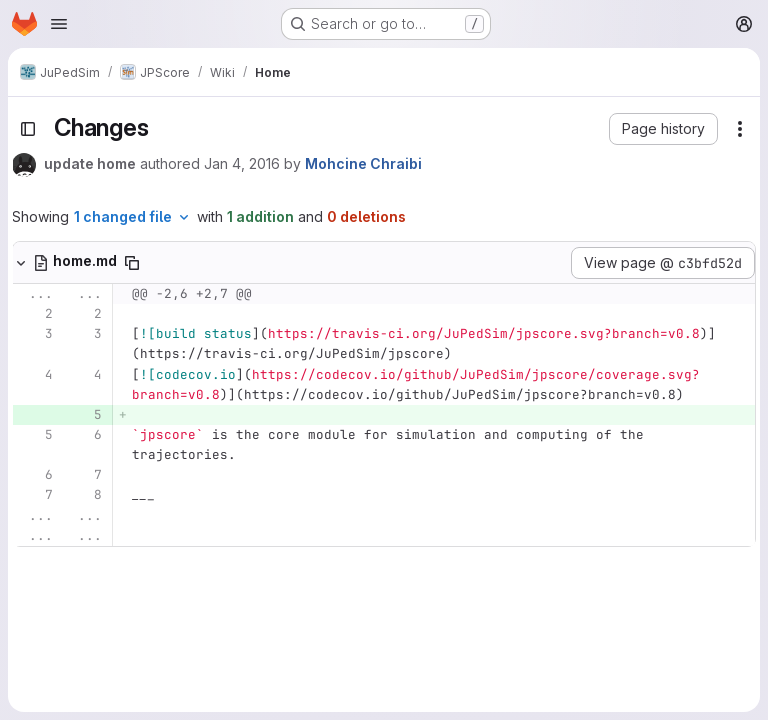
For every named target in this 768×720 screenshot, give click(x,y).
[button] (663, 129)
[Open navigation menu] (59, 24)
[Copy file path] (132, 263)
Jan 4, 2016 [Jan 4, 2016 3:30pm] (242, 163)
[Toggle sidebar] (28, 129)
